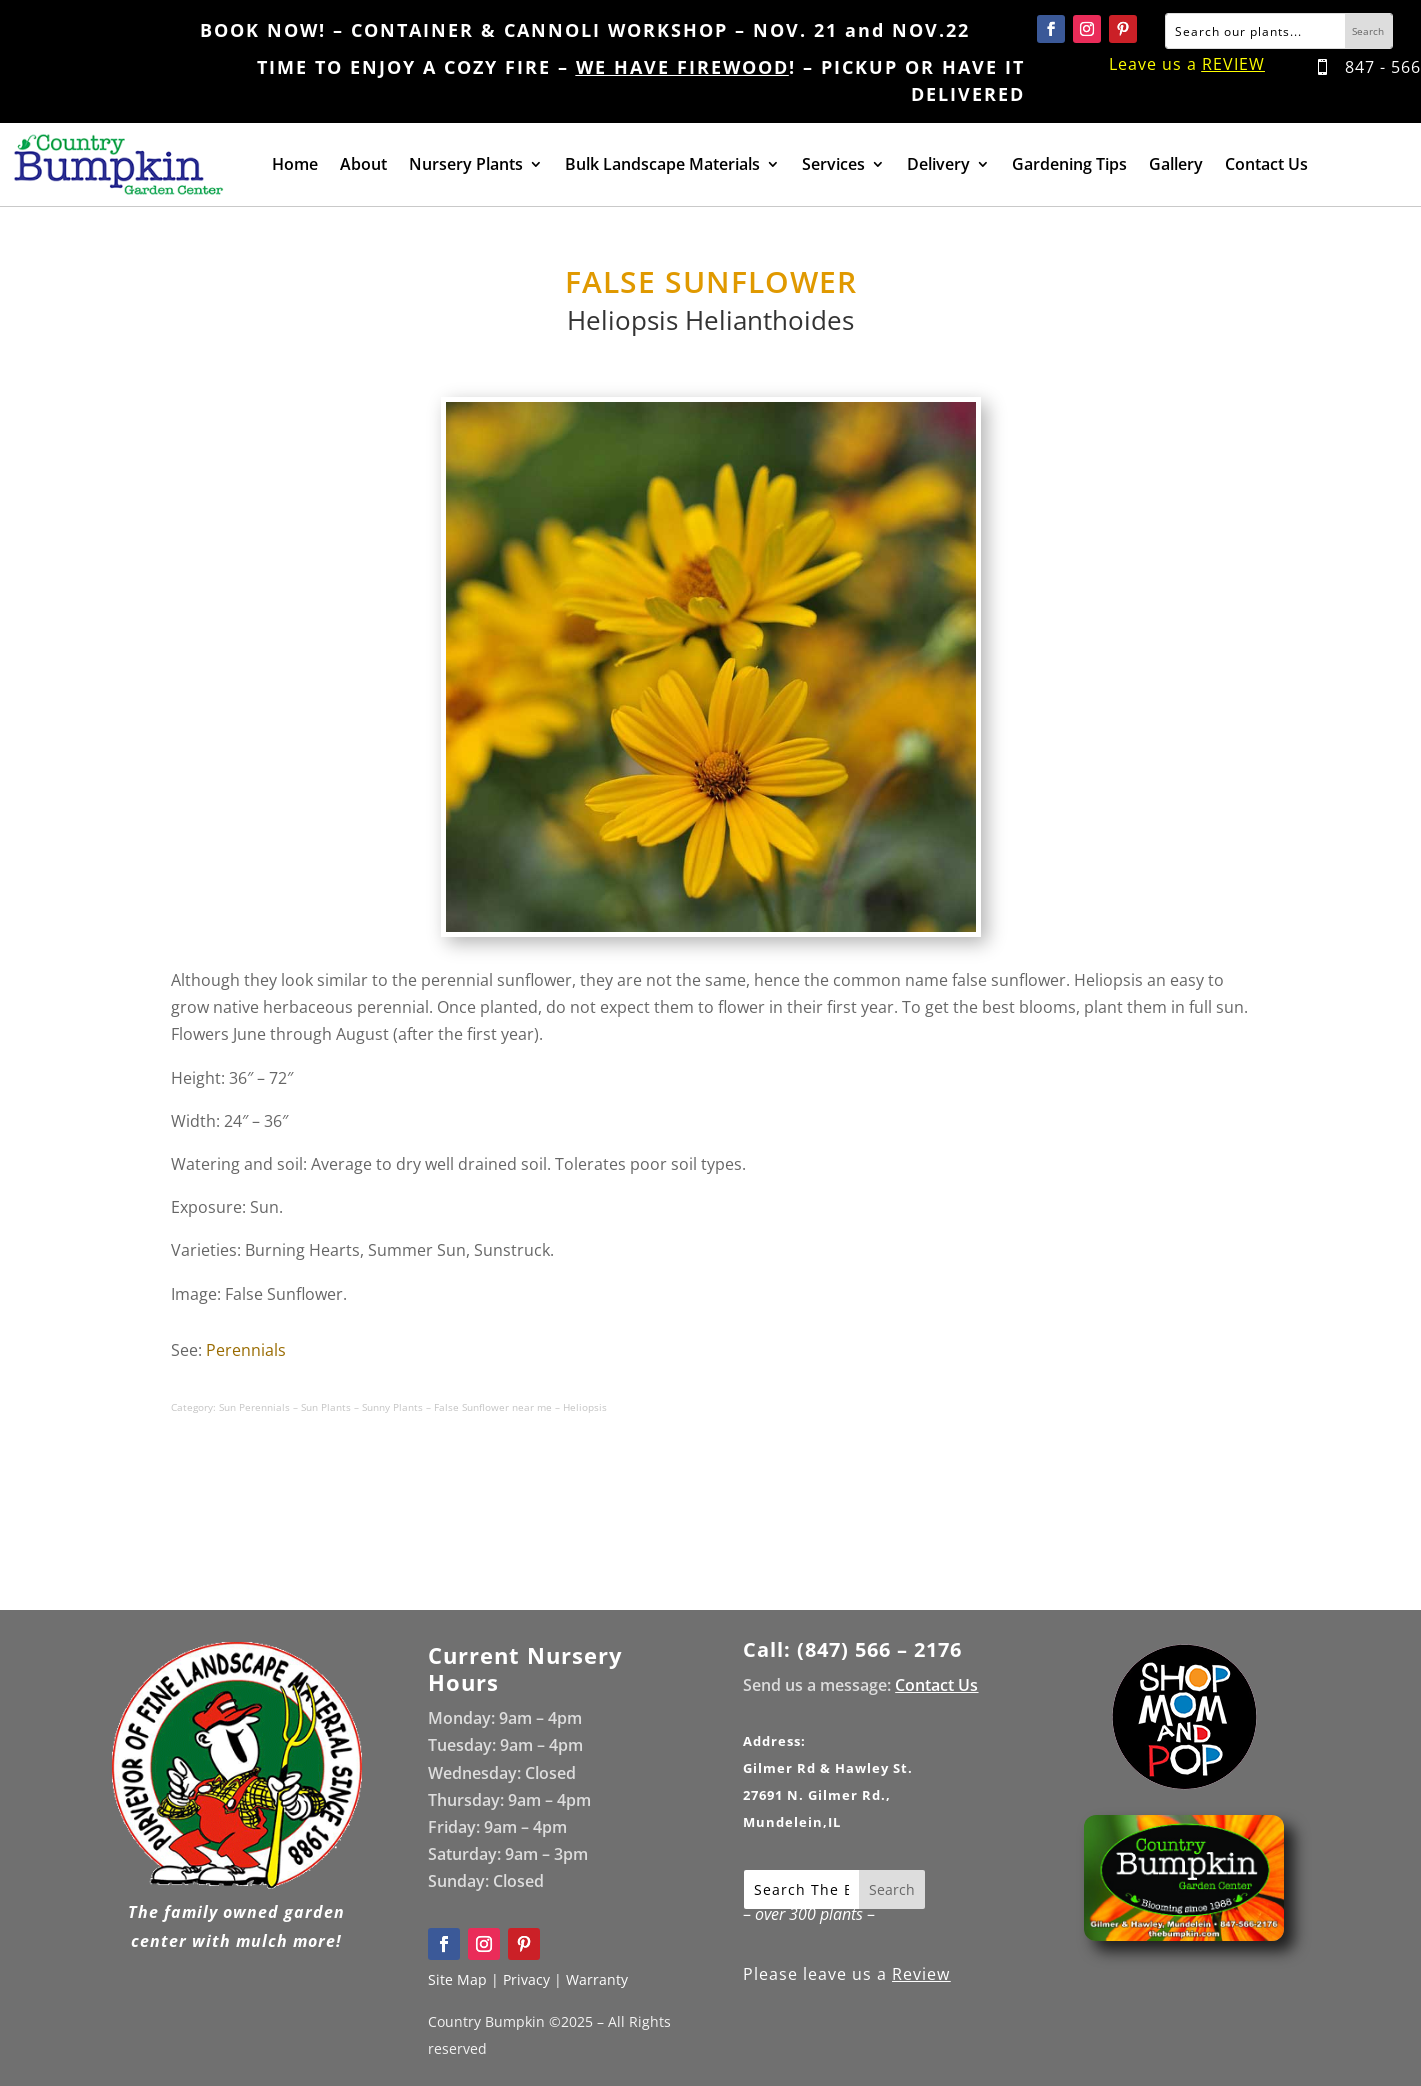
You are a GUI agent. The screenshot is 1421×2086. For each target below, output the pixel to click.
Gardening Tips (1069, 166)
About (363, 166)
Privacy (526, 1979)
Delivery (938, 166)
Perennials (246, 1350)
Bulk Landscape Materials (662, 166)
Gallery (1176, 166)
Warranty (597, 1979)
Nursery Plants (466, 166)
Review (921, 1974)
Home (295, 166)
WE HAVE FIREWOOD (682, 67)
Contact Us (1266, 166)
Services (833, 166)
